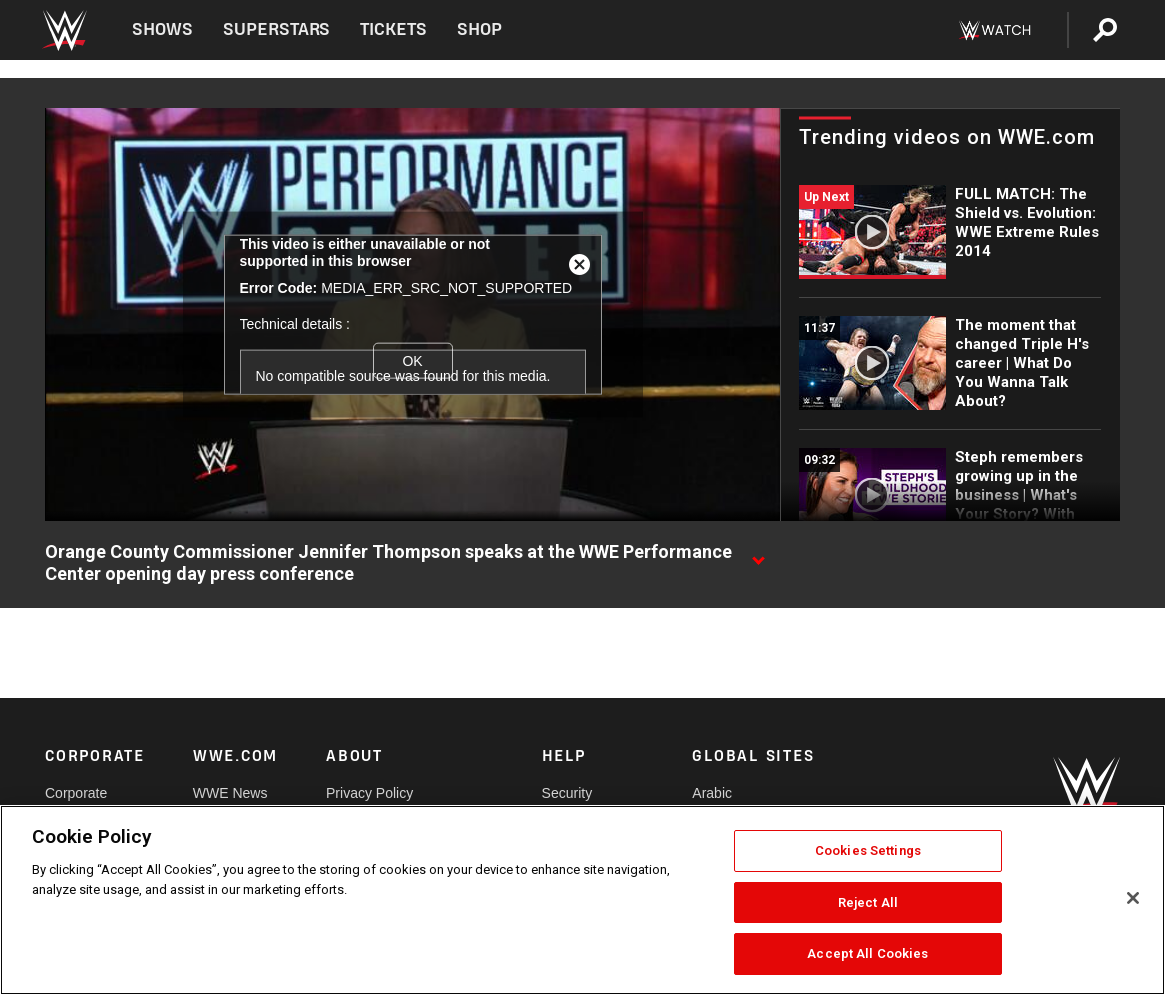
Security (567, 793)
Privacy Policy (369, 793)
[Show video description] (758, 553)
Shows (162, 29)
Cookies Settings (868, 850)
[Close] (1133, 898)
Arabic (712, 793)
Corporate (76, 793)
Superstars (277, 29)
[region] (582, 900)
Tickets (393, 29)
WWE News (230, 793)
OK (412, 360)
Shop (479, 29)
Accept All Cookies (867, 953)
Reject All (868, 902)
